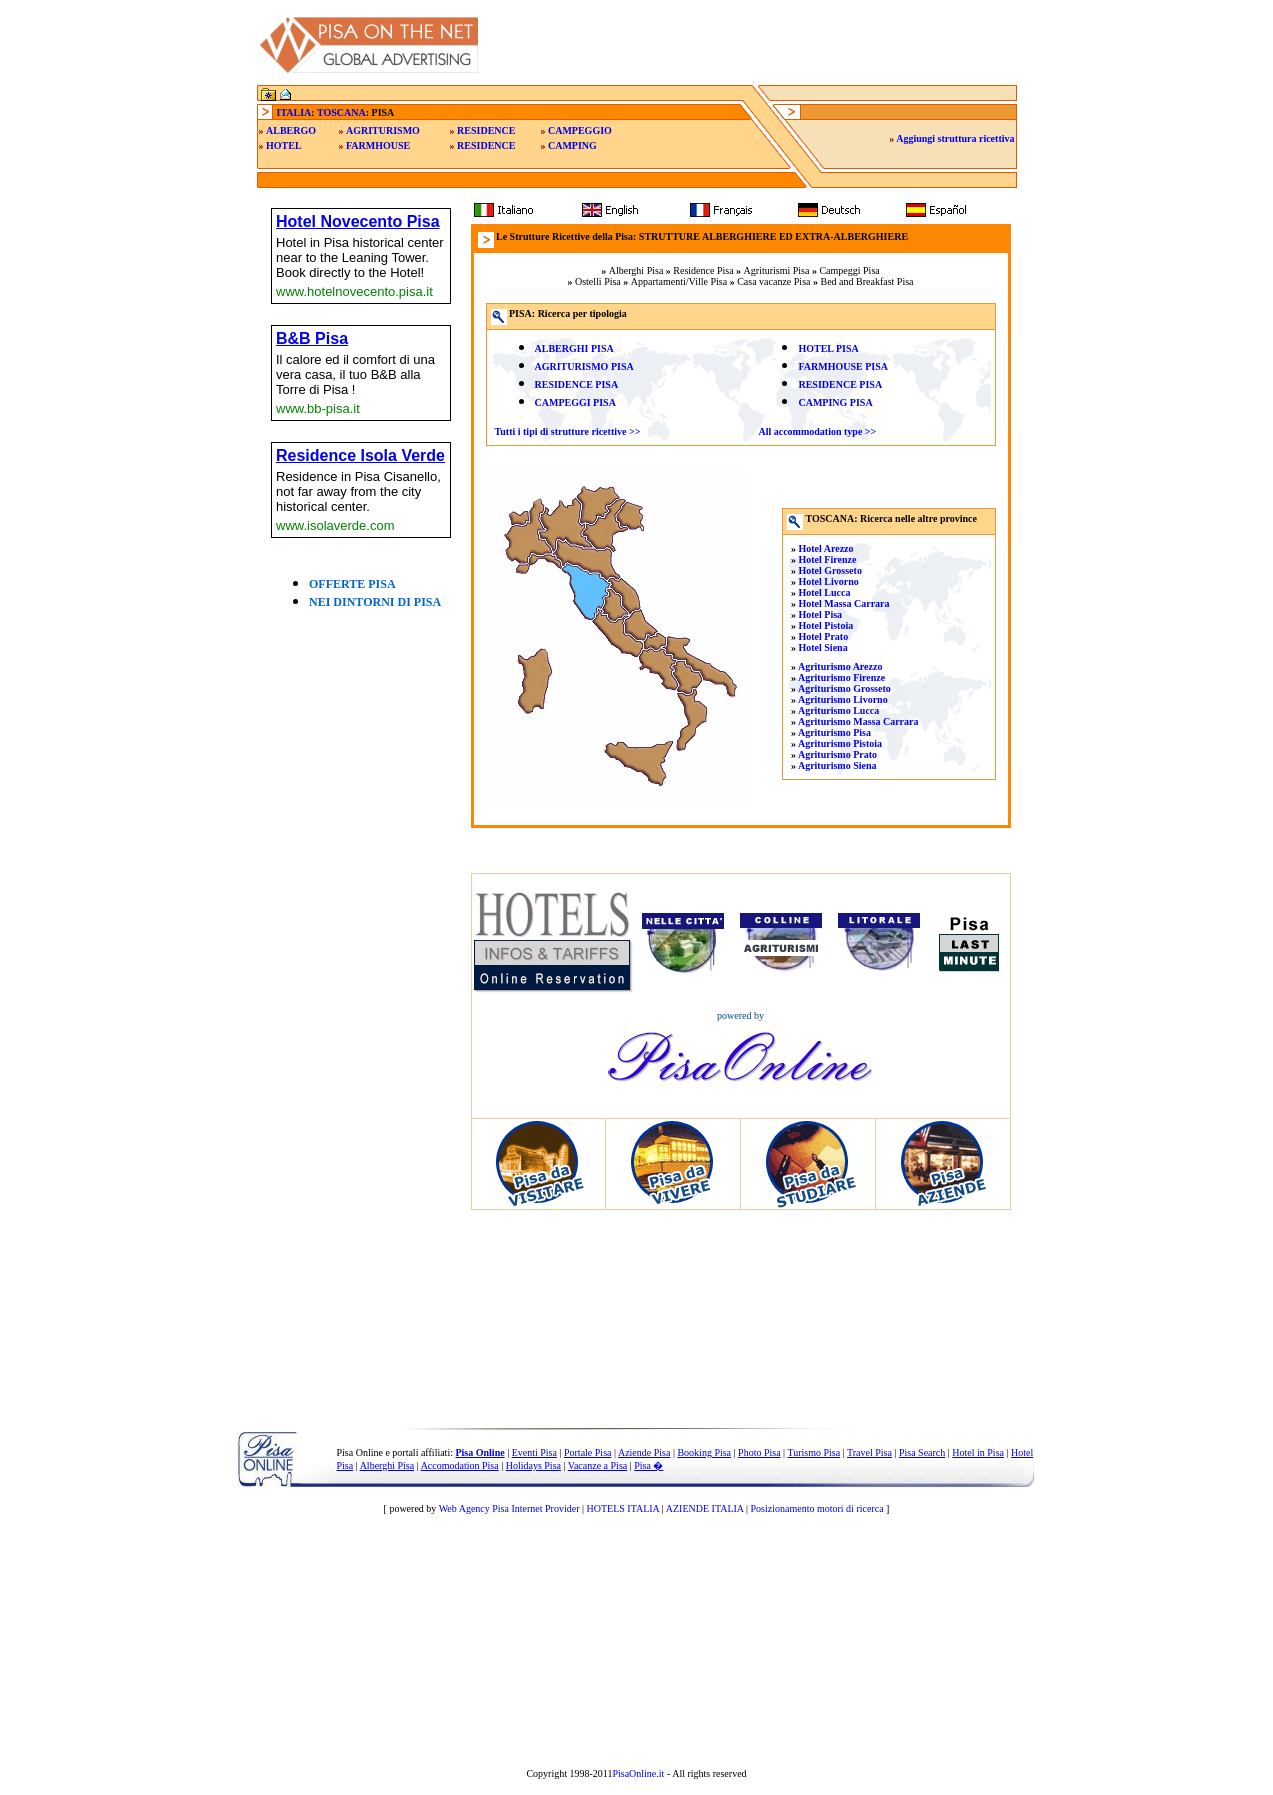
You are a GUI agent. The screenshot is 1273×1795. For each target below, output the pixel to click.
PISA (600, 348)
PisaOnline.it (638, 1773)
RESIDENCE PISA (577, 384)
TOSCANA (341, 112)
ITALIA (294, 112)
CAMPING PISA (835, 402)
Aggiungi (955, 138)
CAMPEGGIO (580, 130)
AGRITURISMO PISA (584, 366)
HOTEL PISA (828, 348)
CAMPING (572, 145)
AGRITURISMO (383, 130)
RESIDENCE (486, 130)
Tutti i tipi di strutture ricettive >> (568, 431)
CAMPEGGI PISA (575, 402)
